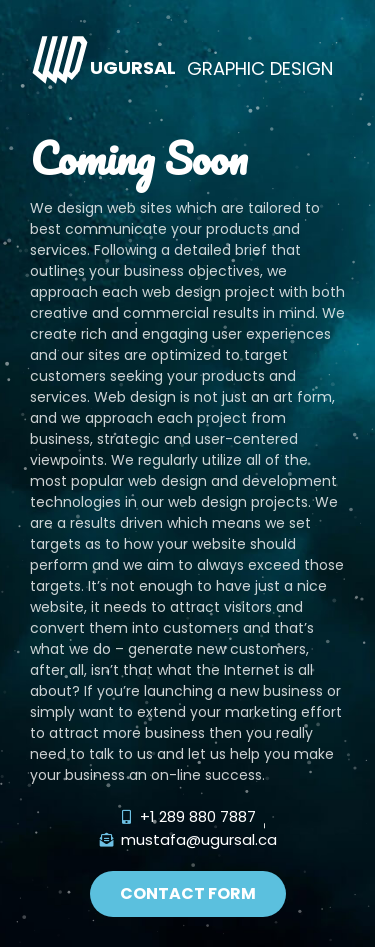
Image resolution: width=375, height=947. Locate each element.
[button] (188, 894)
